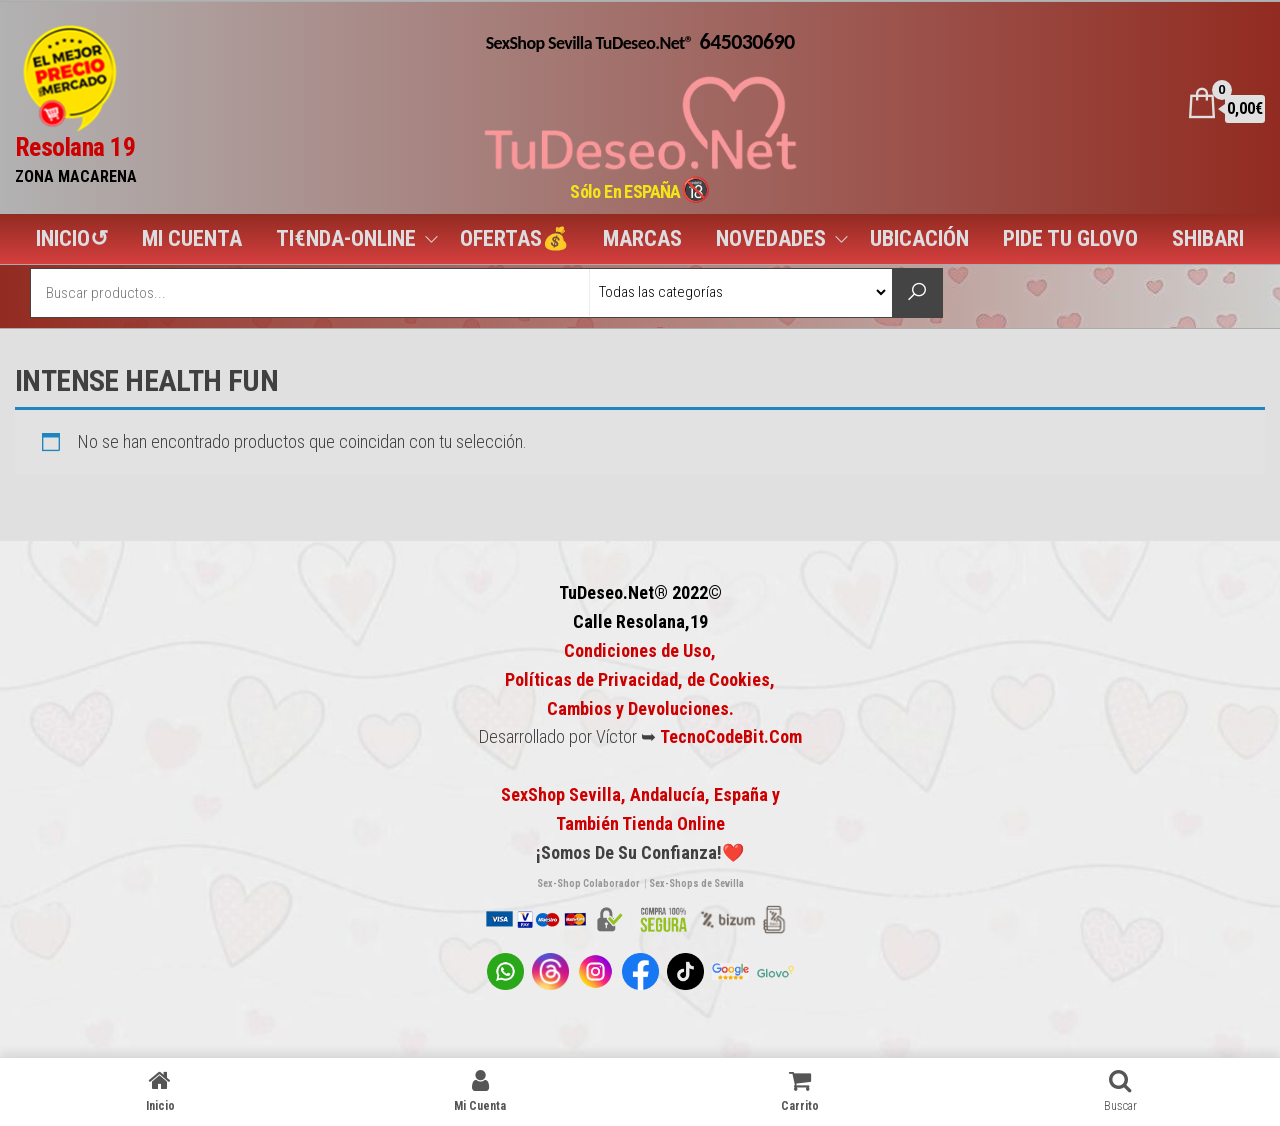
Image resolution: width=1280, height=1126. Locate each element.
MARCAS (642, 238)
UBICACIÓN (919, 238)
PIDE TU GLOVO (1070, 238)
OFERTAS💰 (514, 238)
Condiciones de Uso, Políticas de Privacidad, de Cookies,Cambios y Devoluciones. (640, 679)
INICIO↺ (72, 238)
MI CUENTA (192, 238)
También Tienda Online (640, 823)
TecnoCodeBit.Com (731, 736)
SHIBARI (1208, 238)
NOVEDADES (771, 238)
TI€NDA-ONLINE (346, 238)
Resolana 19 (75, 147)
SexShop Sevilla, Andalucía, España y (640, 794)
